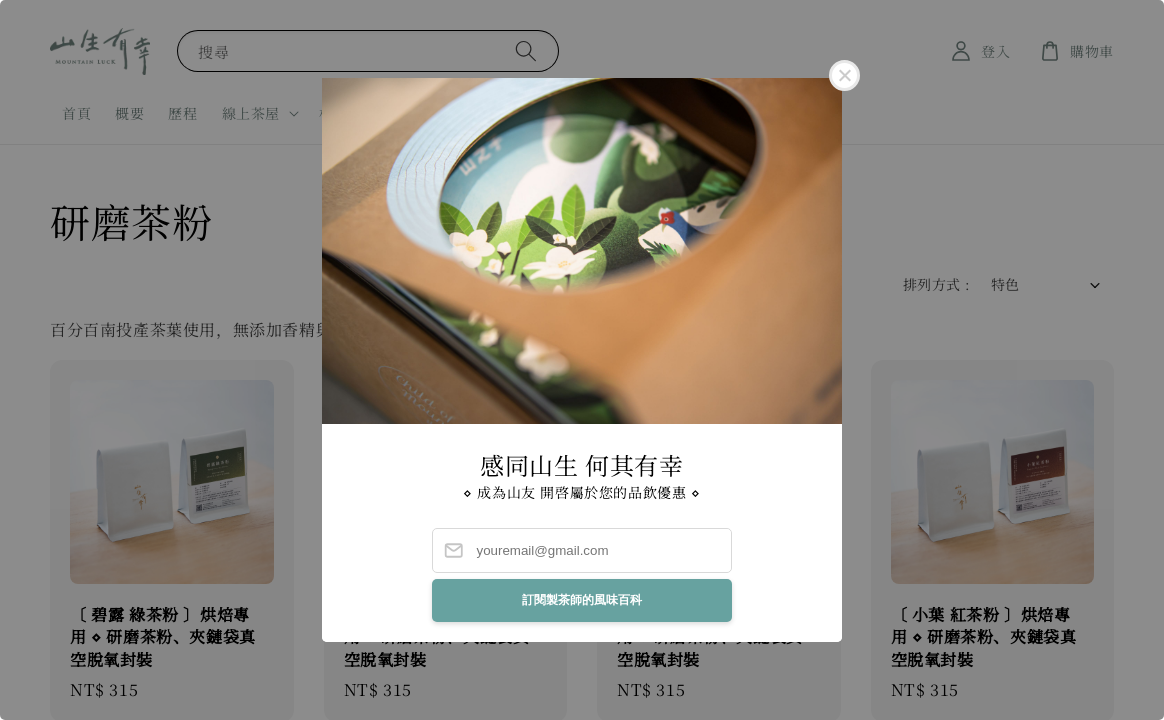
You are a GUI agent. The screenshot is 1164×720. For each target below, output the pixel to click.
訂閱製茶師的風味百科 (582, 600)
